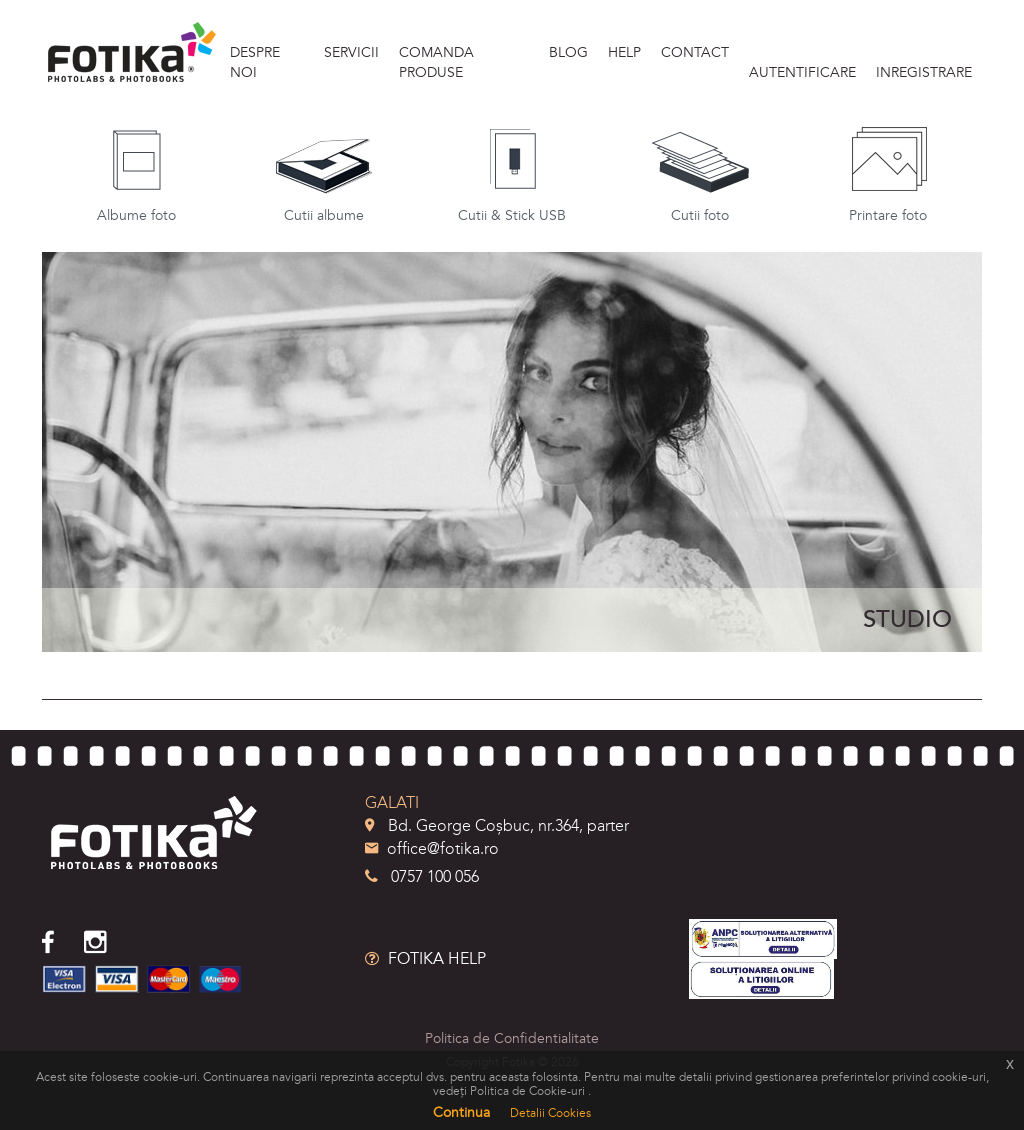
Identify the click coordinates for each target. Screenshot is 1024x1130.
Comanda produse (436, 62)
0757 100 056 (422, 877)
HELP (624, 52)
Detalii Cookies (550, 1113)
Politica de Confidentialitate (512, 1038)
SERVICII (351, 52)
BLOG (568, 52)
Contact (695, 52)
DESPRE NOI (255, 62)
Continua (461, 1112)
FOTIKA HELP (425, 959)
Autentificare (802, 72)
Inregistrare (924, 72)
